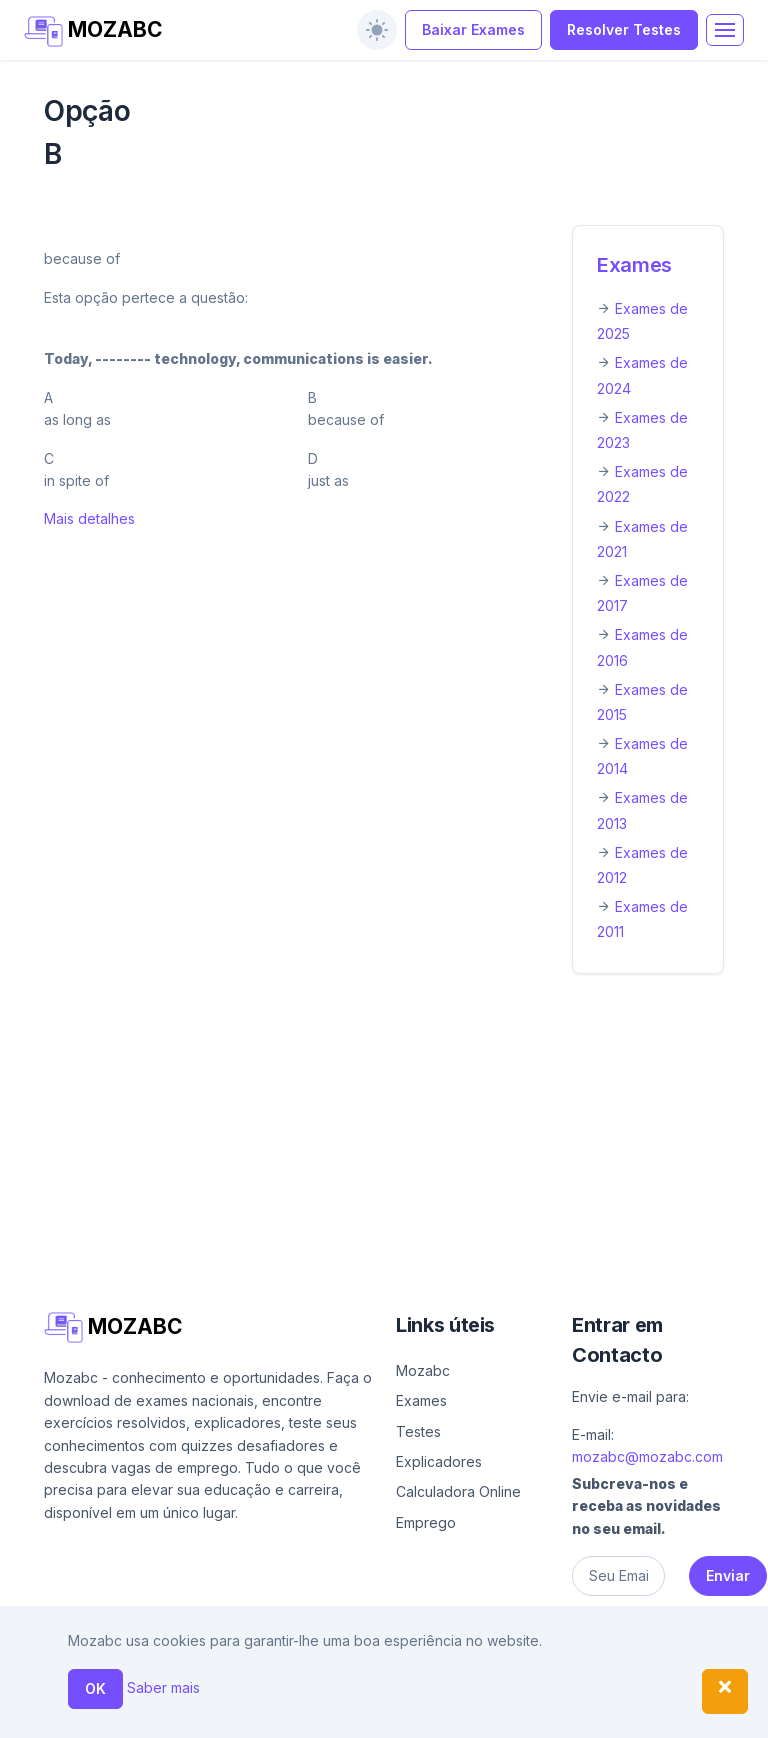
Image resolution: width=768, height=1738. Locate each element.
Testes (418, 1431)
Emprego (426, 1522)
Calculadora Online (458, 1491)
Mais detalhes (89, 518)
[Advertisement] (384, 1138)
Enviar (728, 1575)
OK (95, 1688)
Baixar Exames (473, 29)
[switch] (377, 30)
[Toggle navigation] (725, 30)
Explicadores (439, 1461)
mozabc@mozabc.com (647, 1456)
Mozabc (423, 1370)
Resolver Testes (624, 29)
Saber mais (163, 1687)
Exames (634, 265)
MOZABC (93, 31)
